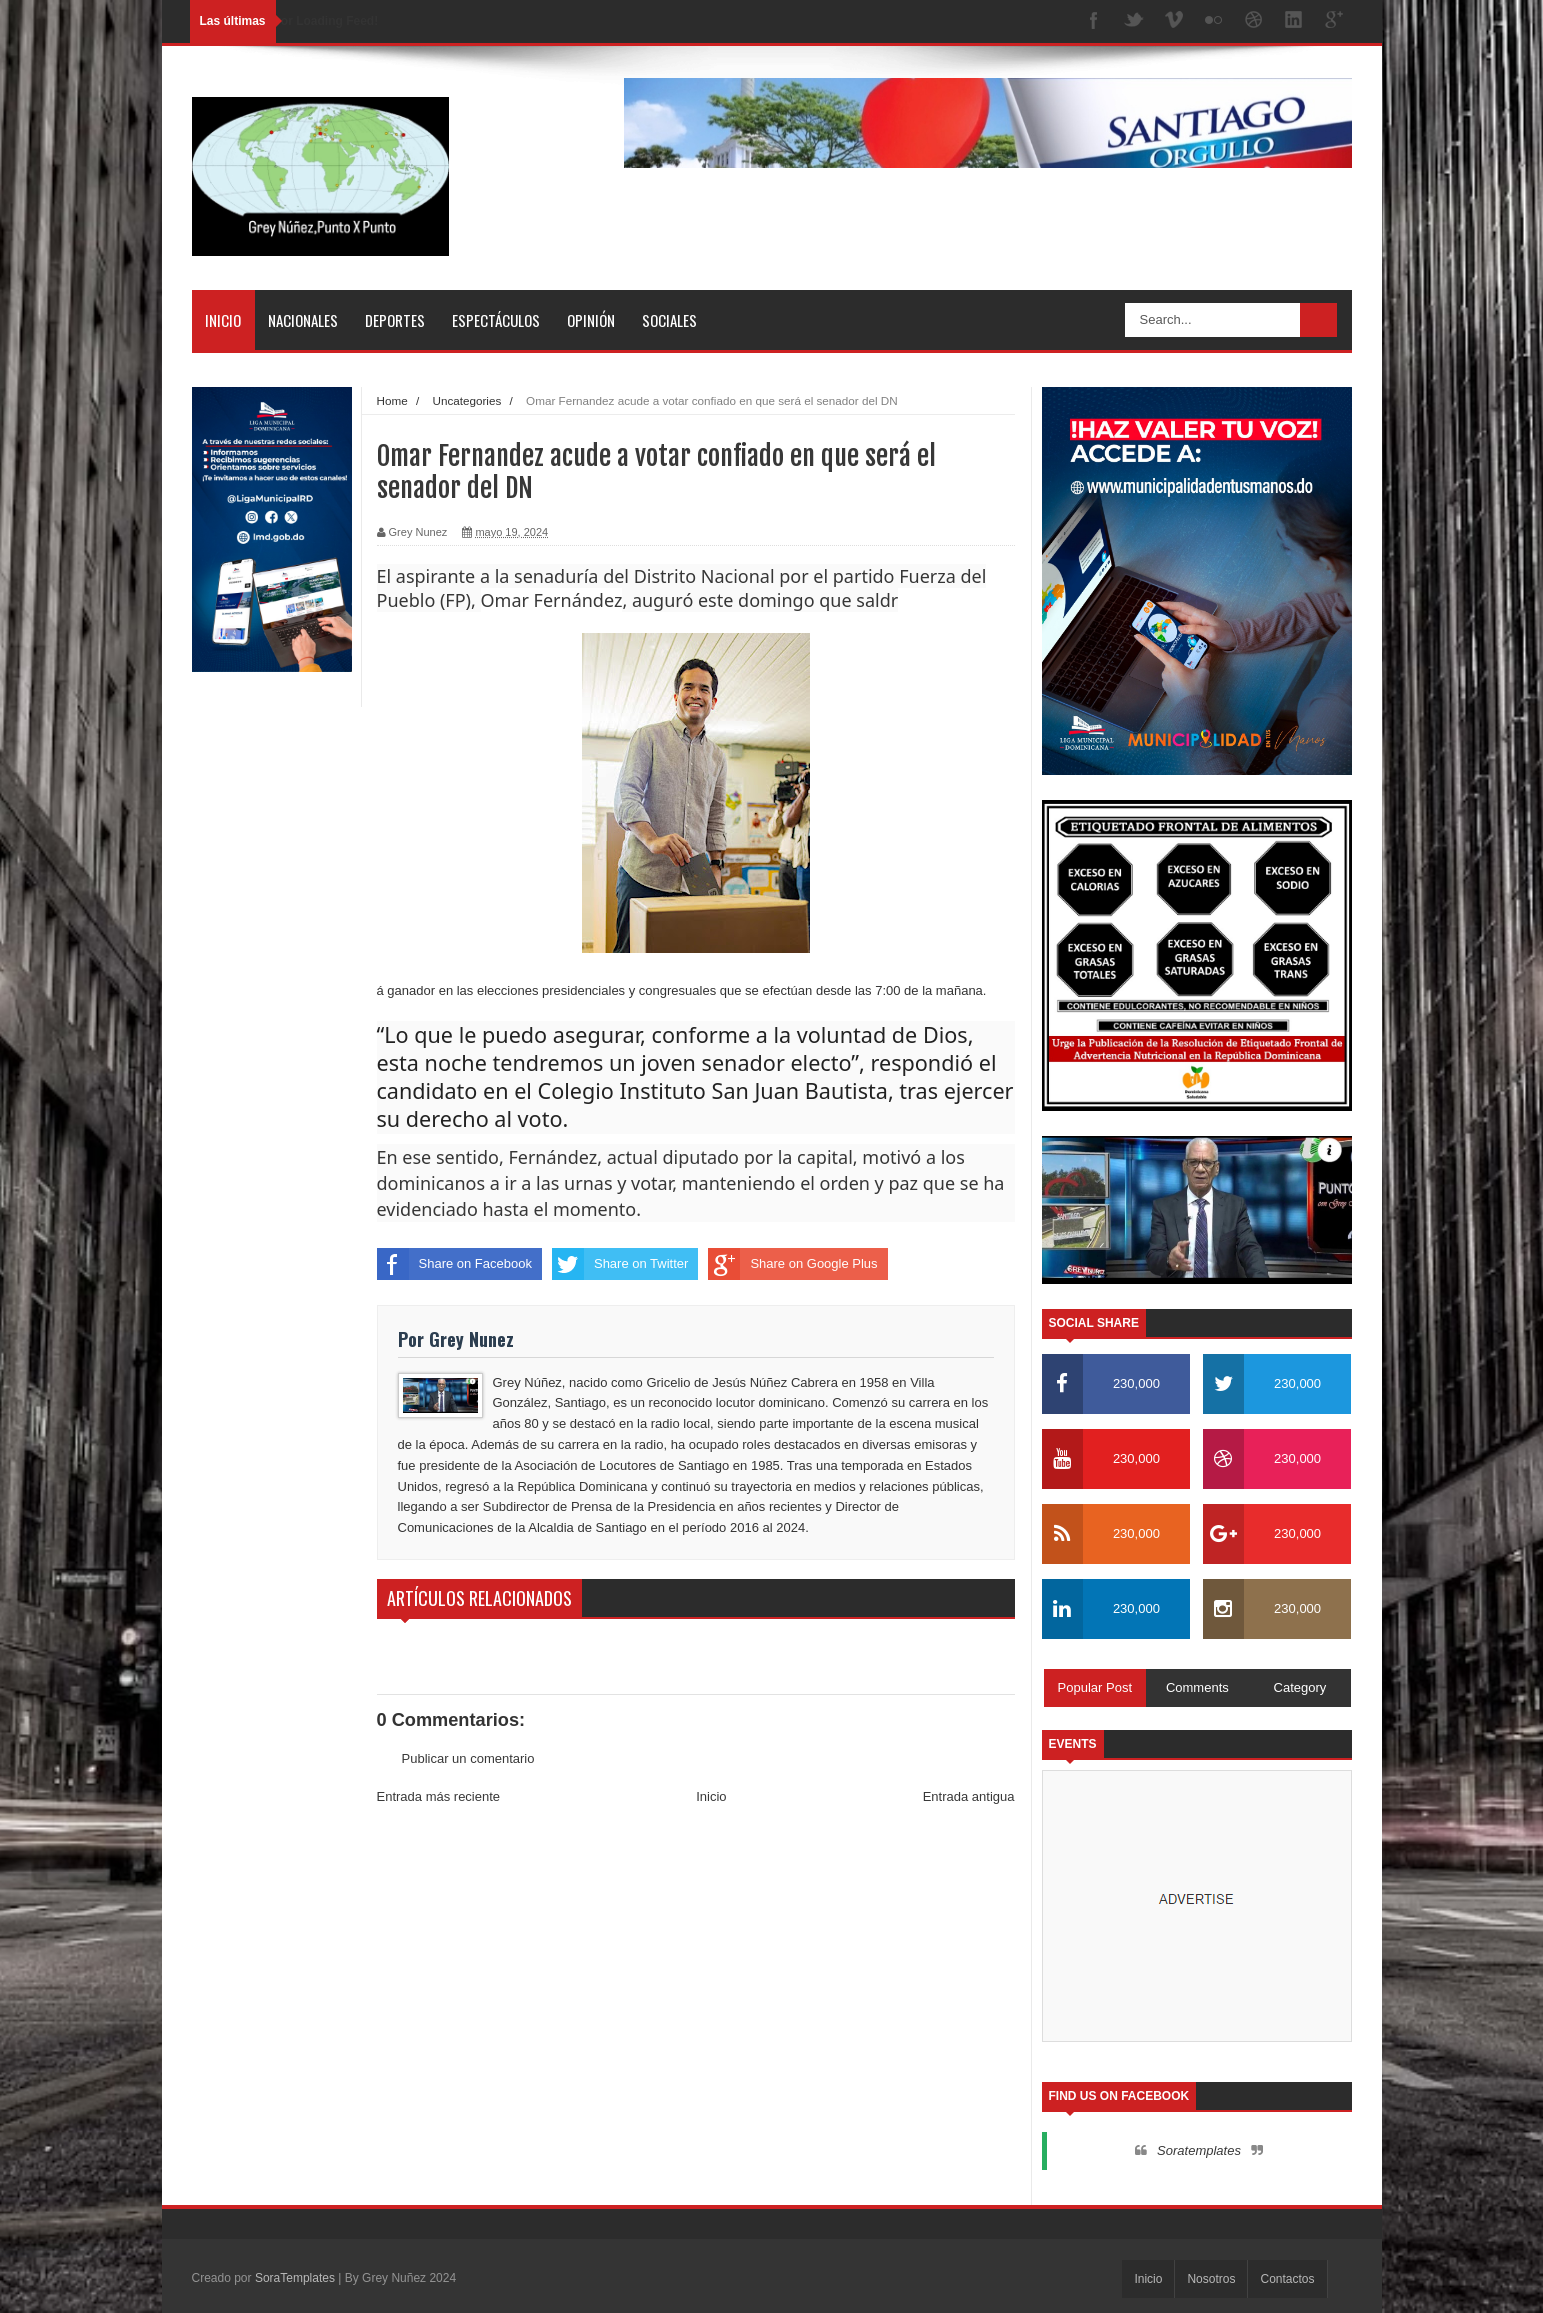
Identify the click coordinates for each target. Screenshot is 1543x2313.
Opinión (591, 320)
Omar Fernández (552, 600)
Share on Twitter (620, 1264)
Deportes (395, 320)
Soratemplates (1199, 2150)
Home (392, 400)
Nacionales (303, 320)
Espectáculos (496, 320)
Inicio (223, 320)
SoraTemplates (295, 2278)
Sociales (669, 320)
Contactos (1287, 2279)
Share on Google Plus (792, 1264)
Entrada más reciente (439, 1796)
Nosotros (1211, 2279)
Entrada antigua (969, 1796)
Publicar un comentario (468, 1758)
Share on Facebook (454, 1264)
